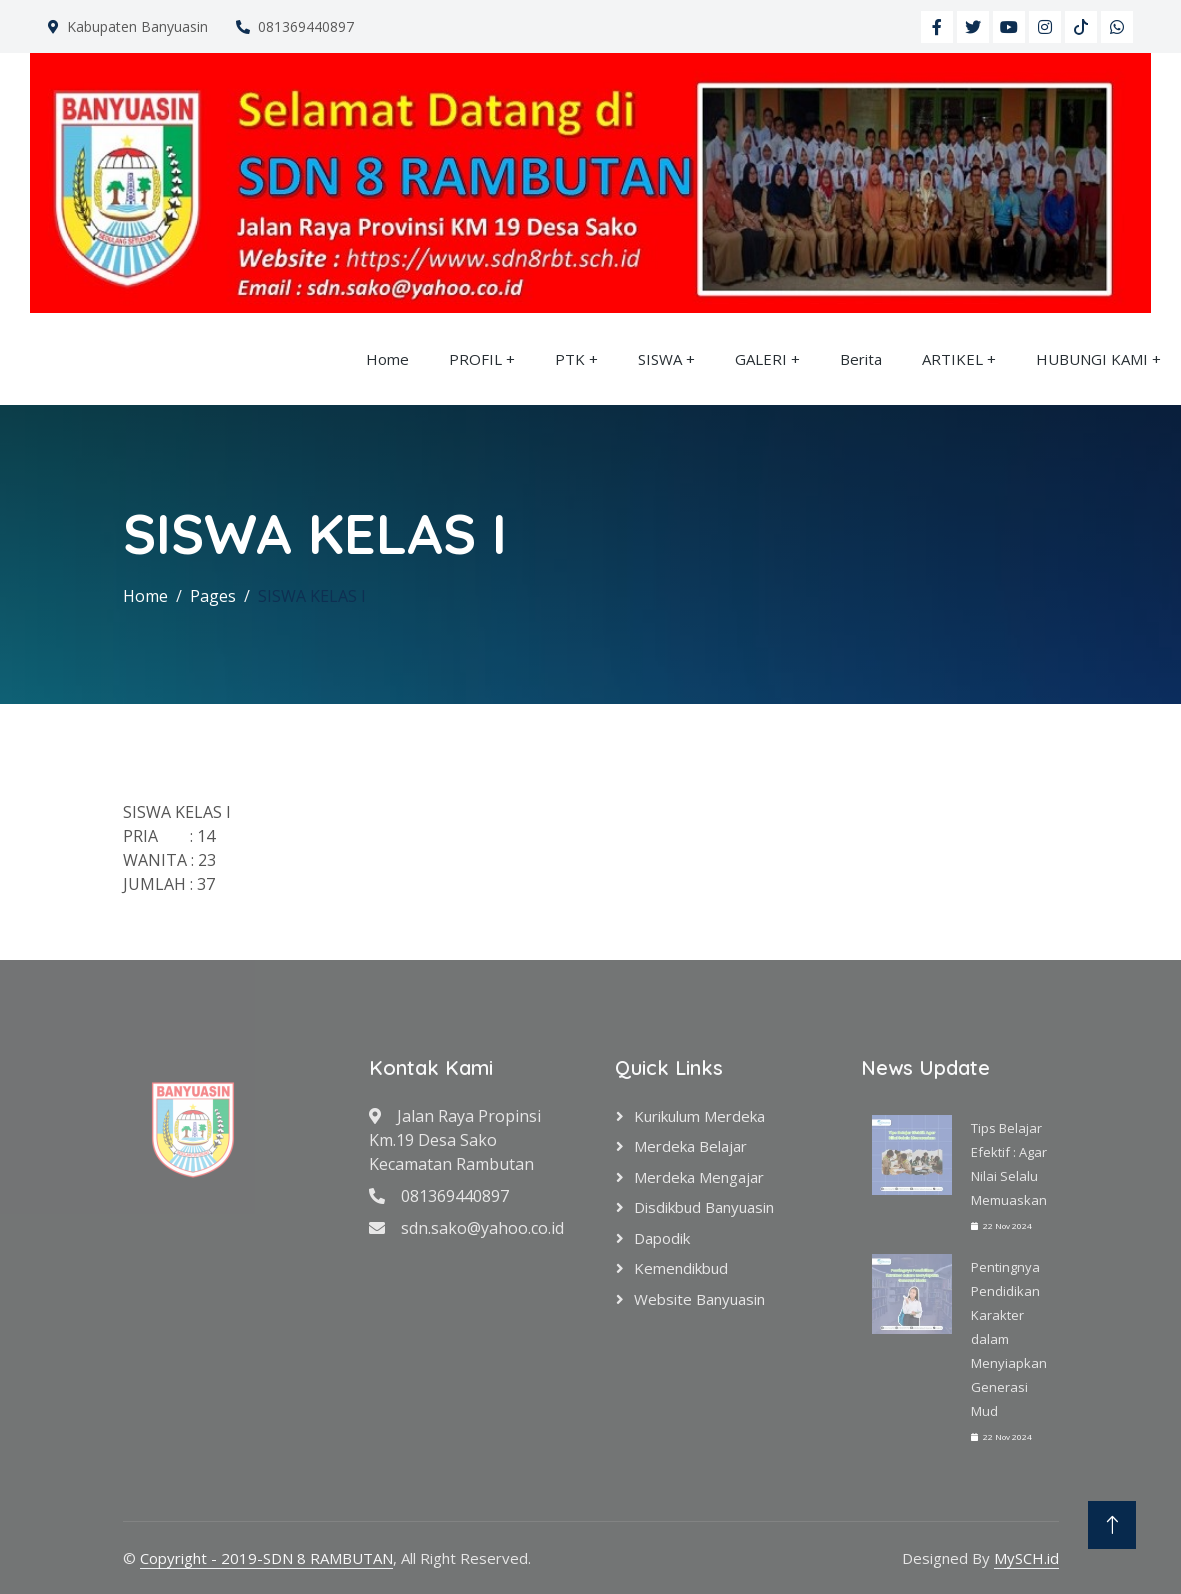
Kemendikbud (681, 1268)
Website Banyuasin (699, 1299)
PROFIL (475, 359)
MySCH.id (1026, 1558)
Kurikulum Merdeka (699, 1116)
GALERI (761, 359)
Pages (213, 596)
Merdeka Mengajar (699, 1177)
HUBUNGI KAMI (1092, 359)
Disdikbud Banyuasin (704, 1207)
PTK (570, 359)
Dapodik (662, 1238)
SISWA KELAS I (312, 596)
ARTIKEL (952, 359)
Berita (861, 359)
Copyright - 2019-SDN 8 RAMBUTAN (266, 1558)
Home (387, 359)
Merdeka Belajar (690, 1146)
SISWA (660, 359)
